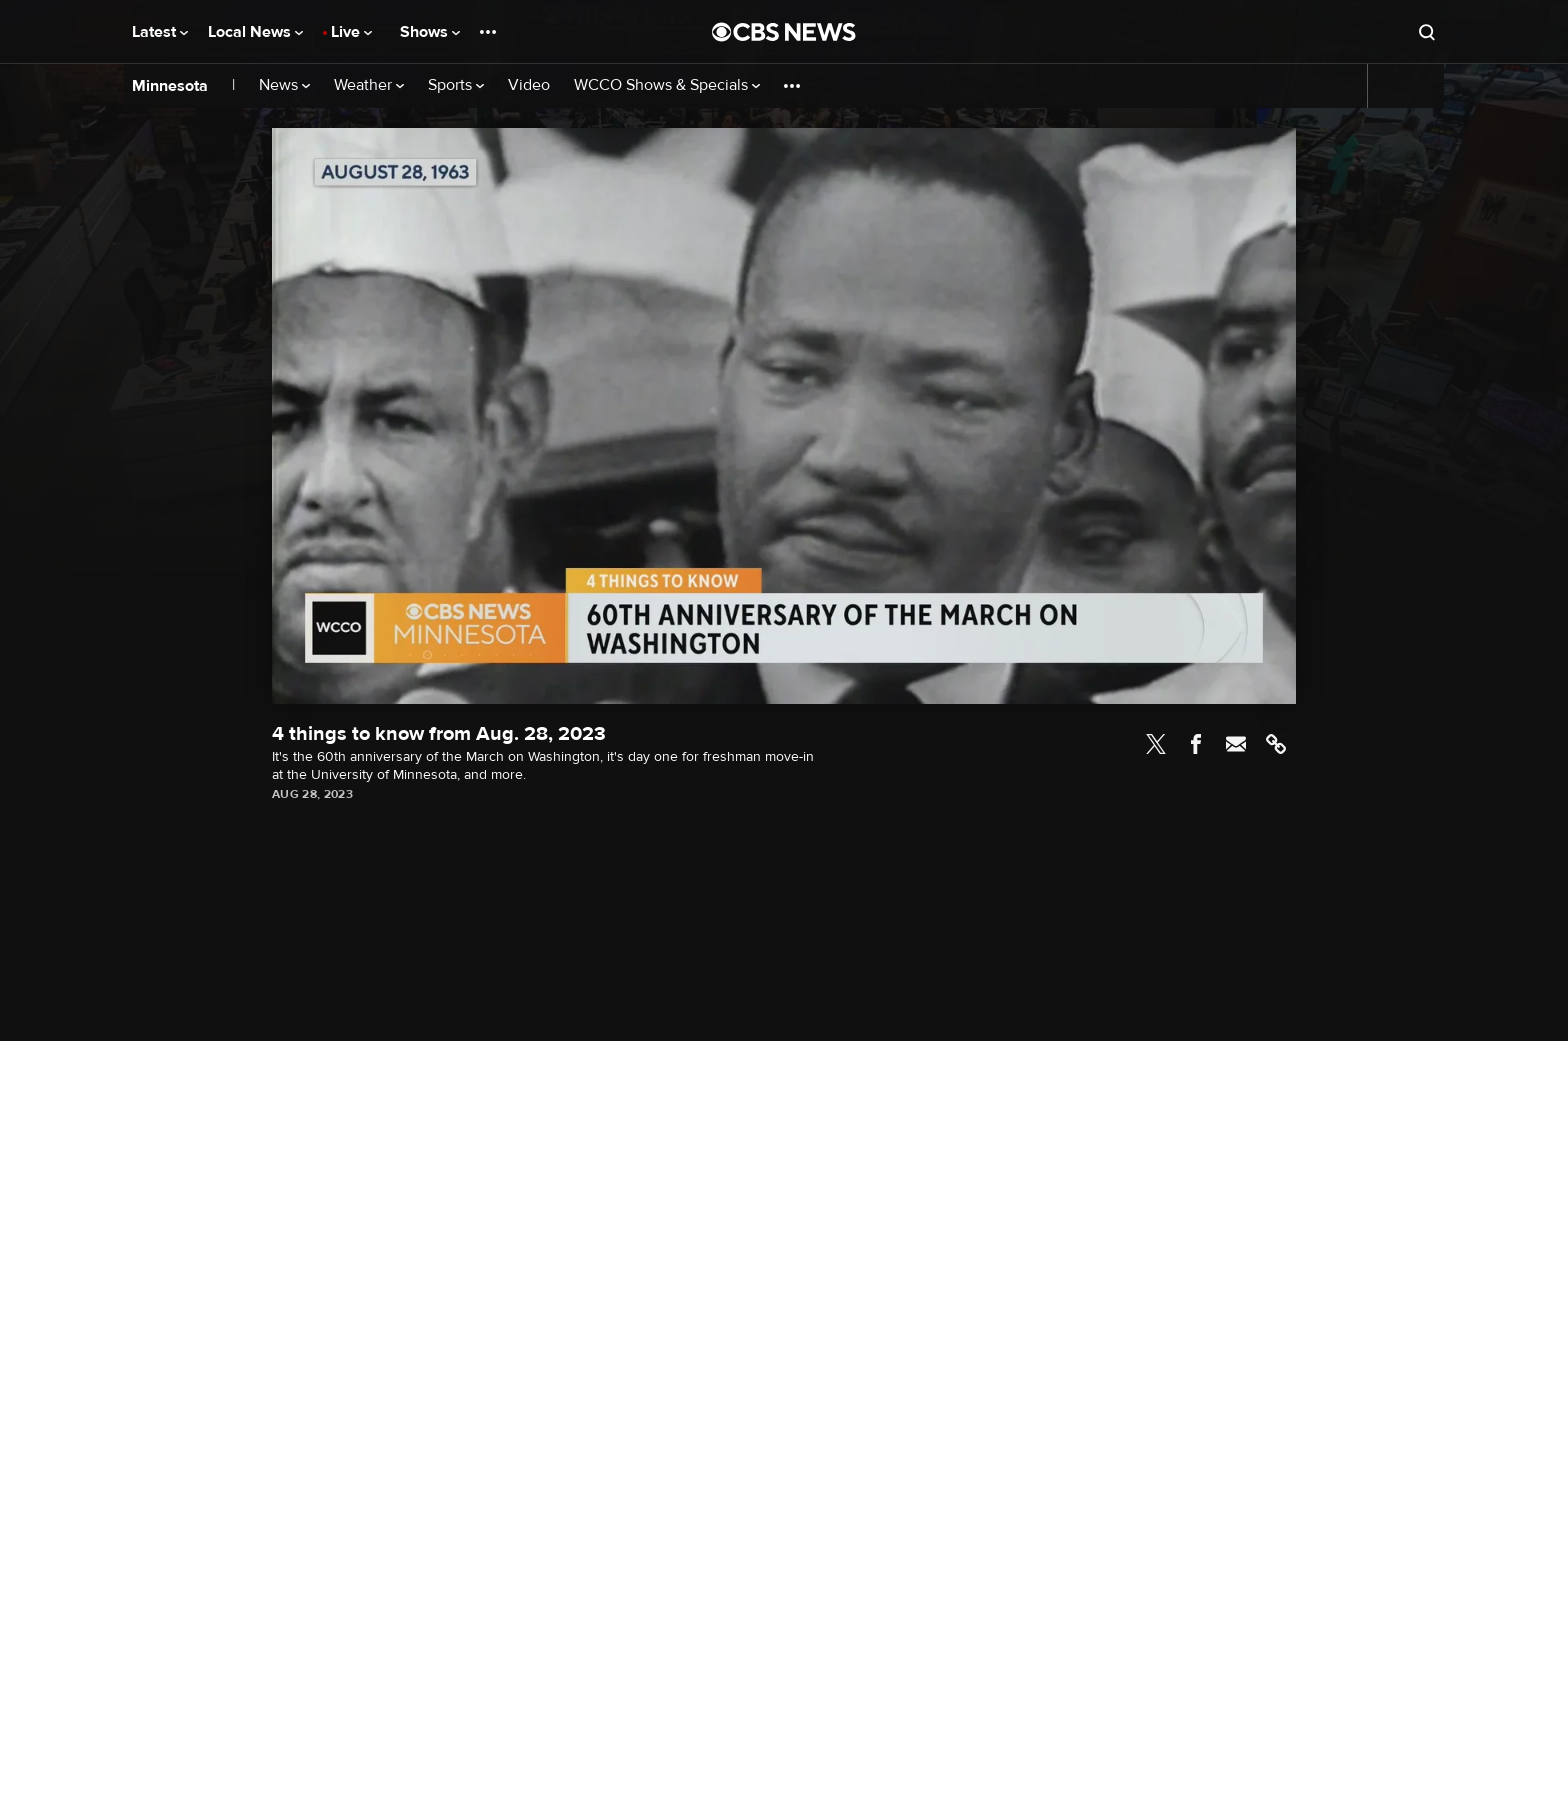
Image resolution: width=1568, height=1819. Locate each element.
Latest (160, 32)
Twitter (1156, 744)
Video (529, 85)
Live (351, 32)
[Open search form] (1427, 32)
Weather (369, 85)
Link (1276, 744)
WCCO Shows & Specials (667, 85)
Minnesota (170, 86)
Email (1236, 744)
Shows (430, 32)
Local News (255, 32)
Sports (456, 85)
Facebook (1196, 744)
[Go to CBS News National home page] (784, 32)
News (284, 85)
